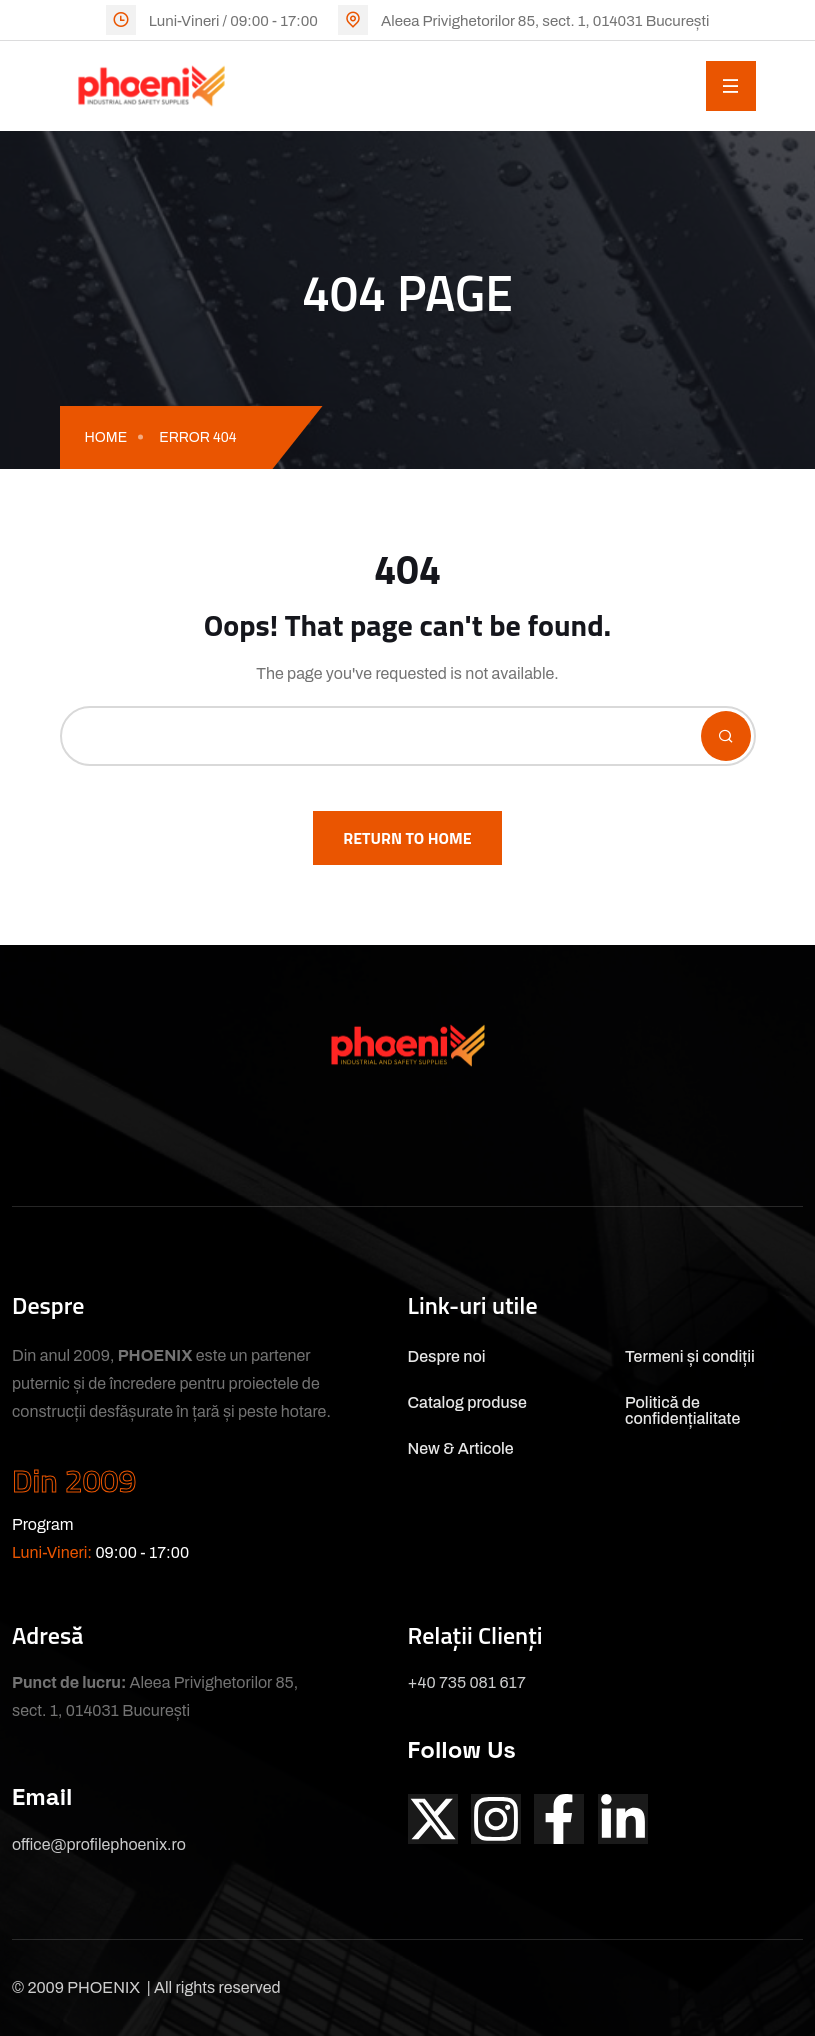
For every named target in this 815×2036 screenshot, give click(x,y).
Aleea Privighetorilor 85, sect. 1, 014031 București (545, 21)
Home (106, 437)
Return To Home (407, 838)
